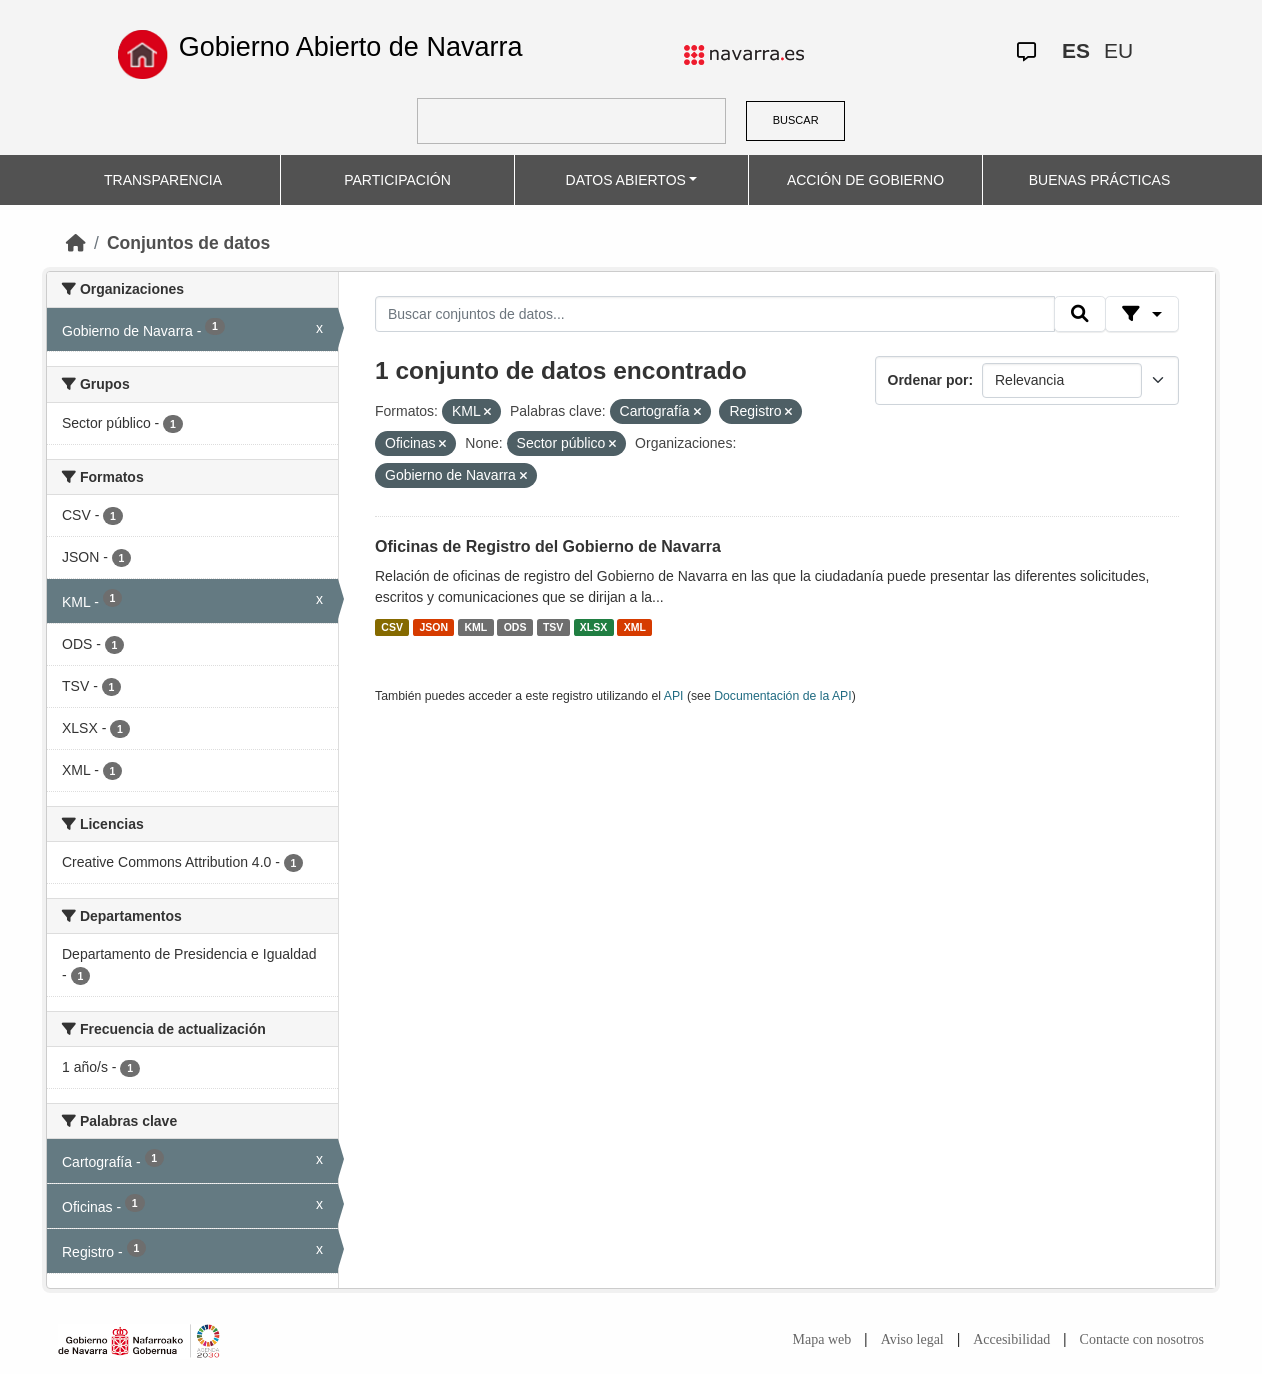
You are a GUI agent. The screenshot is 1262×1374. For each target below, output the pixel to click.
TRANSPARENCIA (163, 180)
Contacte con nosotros (1142, 1339)
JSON (433, 627)
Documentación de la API (783, 696)
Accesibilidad (1011, 1339)
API (674, 696)
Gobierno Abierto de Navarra (351, 47)
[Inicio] (76, 243)
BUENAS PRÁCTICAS (1100, 180)
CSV (392, 627)
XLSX (593, 627)
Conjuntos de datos (188, 243)
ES (1076, 50)
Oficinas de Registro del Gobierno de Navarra (548, 546)
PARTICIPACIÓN (397, 180)
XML (635, 627)
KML (475, 627)
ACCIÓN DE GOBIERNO (865, 180)
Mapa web (822, 1339)
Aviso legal (912, 1339)
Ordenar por (928, 380)
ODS (515, 627)
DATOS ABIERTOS (626, 180)
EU (1118, 50)
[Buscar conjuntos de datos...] (715, 314)
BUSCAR (796, 120)
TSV (553, 627)
